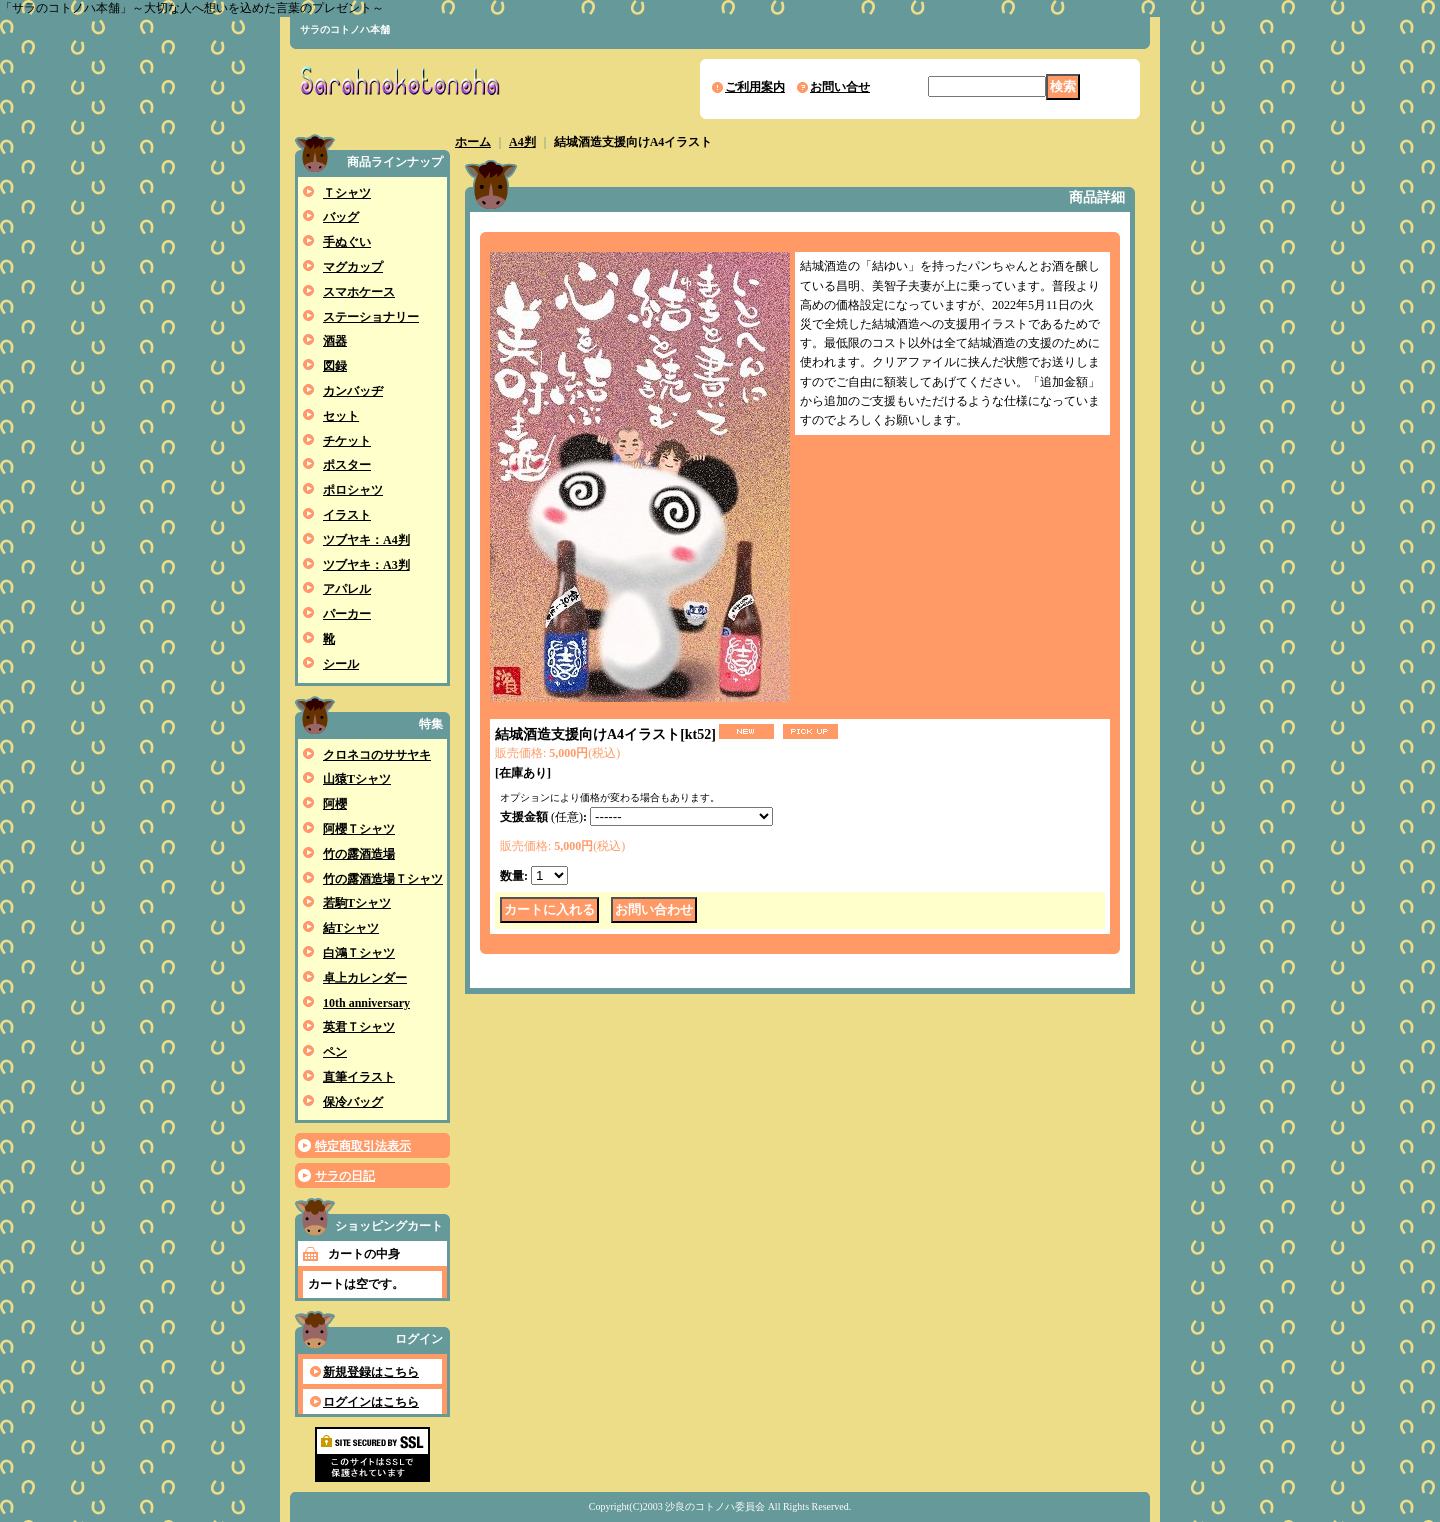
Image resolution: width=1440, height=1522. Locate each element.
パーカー (347, 614)
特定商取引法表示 (363, 1146)
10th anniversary (366, 1003)
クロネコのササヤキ (377, 755)
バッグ (341, 217)
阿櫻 (335, 804)
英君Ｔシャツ (359, 1027)
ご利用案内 (755, 87)
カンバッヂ (353, 391)
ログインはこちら (371, 1402)
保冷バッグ (353, 1102)
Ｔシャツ (347, 193)
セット (341, 416)
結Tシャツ (351, 928)
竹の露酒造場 (359, 854)
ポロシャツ (353, 490)
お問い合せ (840, 87)
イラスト (347, 515)
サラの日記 (345, 1176)
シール (341, 664)
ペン (335, 1052)
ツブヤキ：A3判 (366, 565)
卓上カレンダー (365, 978)
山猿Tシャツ (357, 779)
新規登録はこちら (371, 1372)
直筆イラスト (359, 1077)
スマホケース (359, 292)
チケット (347, 441)
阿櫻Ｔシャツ (359, 829)
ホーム (473, 142)
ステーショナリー (371, 317)
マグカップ (353, 267)
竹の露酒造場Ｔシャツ (383, 879)
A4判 (522, 142)
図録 (335, 366)
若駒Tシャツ (357, 903)
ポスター (347, 465)
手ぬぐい (347, 242)
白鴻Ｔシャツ (359, 953)
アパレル (347, 589)
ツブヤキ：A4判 (366, 540)
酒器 (335, 341)
